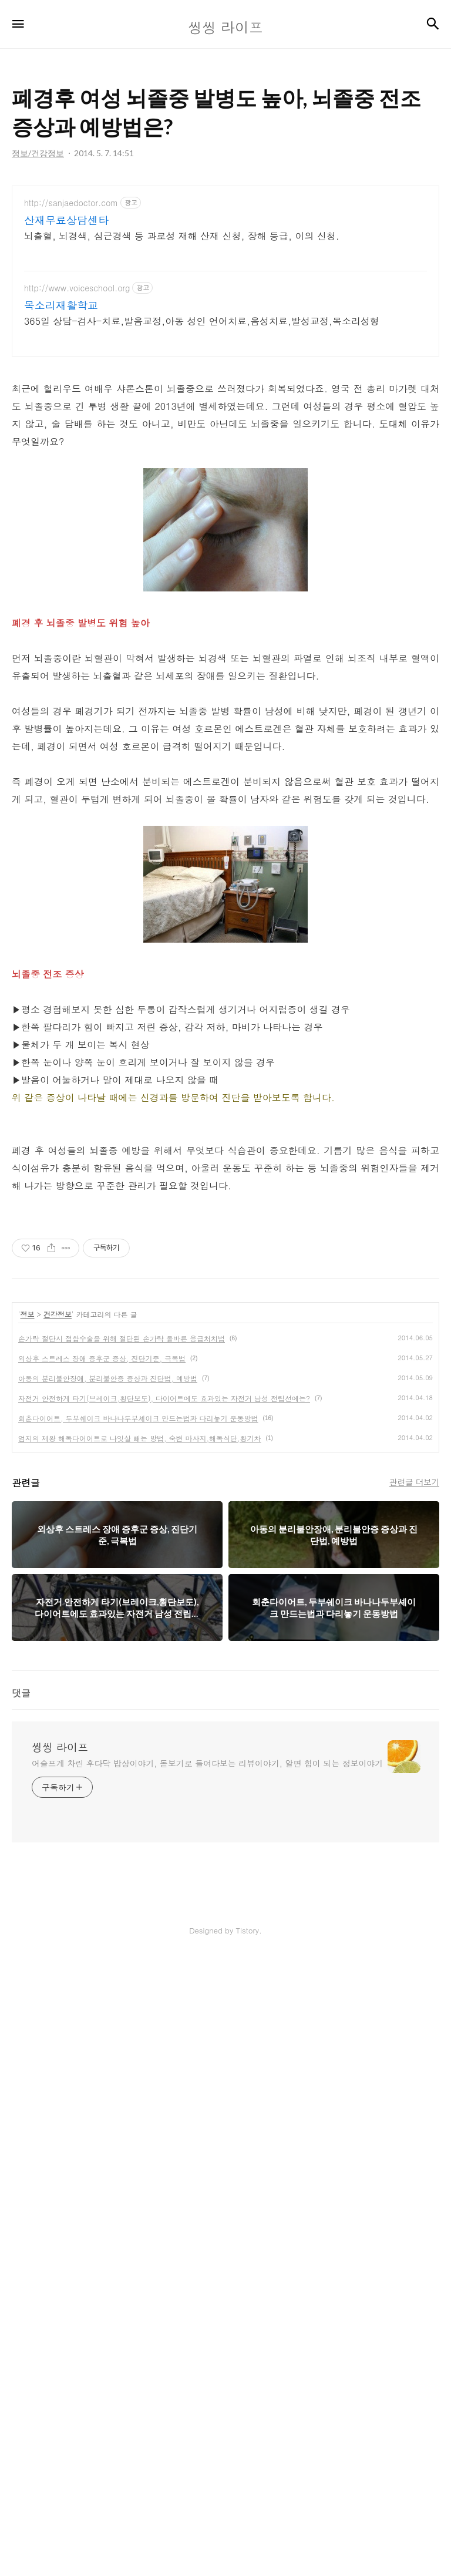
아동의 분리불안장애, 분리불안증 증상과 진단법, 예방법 (107, 1995)
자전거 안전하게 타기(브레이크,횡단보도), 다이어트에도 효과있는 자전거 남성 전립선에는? (164, 2015)
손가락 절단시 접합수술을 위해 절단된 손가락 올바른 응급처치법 (121, 1955)
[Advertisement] (225, 288)
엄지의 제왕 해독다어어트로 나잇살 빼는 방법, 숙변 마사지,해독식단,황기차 (139, 2055)
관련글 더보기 (414, 2098)
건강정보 (57, 1931)
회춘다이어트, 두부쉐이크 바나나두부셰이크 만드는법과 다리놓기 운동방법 (138, 2035)
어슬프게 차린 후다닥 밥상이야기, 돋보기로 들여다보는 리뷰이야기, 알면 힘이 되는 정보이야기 (207, 2380)
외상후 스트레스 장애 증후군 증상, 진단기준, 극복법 (102, 1975)
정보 (28, 1931)
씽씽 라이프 (60, 2364)
